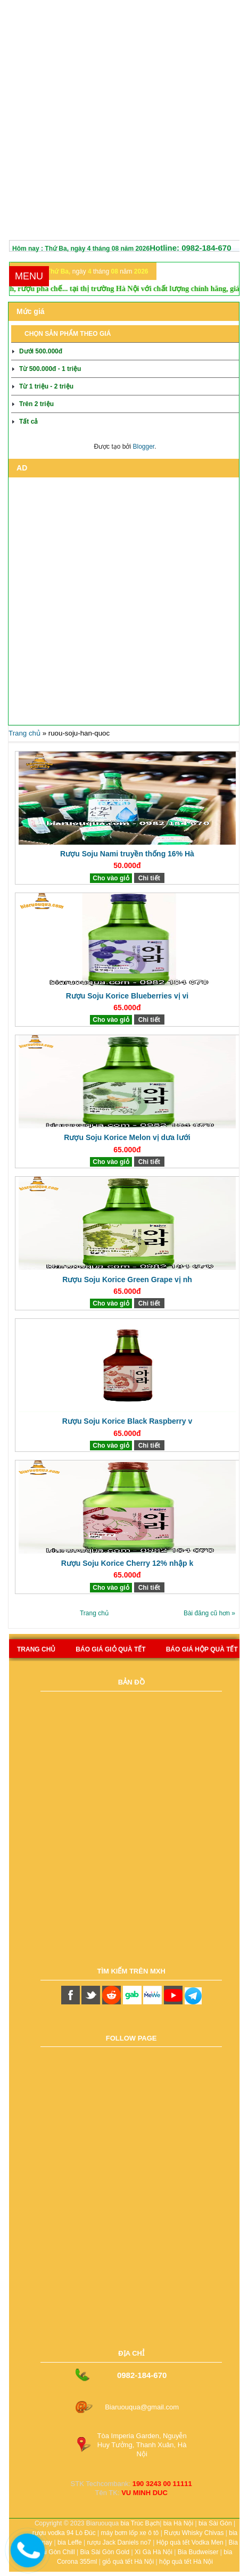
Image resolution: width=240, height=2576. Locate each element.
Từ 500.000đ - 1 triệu (50, 369)
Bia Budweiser (198, 2552)
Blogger (143, 446)
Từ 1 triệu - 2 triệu (46, 386)
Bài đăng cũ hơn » (209, 1613)
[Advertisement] (118, 122)
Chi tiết (149, 878)
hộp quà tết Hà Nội (186, 2561)
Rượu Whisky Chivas (194, 2533)
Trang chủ (24, 733)
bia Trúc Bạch (140, 2523)
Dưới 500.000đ (40, 351)
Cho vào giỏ (111, 878)
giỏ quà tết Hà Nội (128, 2561)
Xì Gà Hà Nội (153, 2552)
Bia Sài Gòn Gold (104, 2552)
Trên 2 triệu (36, 404)
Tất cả (28, 421)
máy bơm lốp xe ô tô (130, 2533)
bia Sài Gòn (215, 2523)
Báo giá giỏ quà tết (110, 1649)
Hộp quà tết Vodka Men (190, 2542)
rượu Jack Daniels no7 (119, 2542)
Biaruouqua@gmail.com (142, 2407)
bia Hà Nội (178, 2523)
